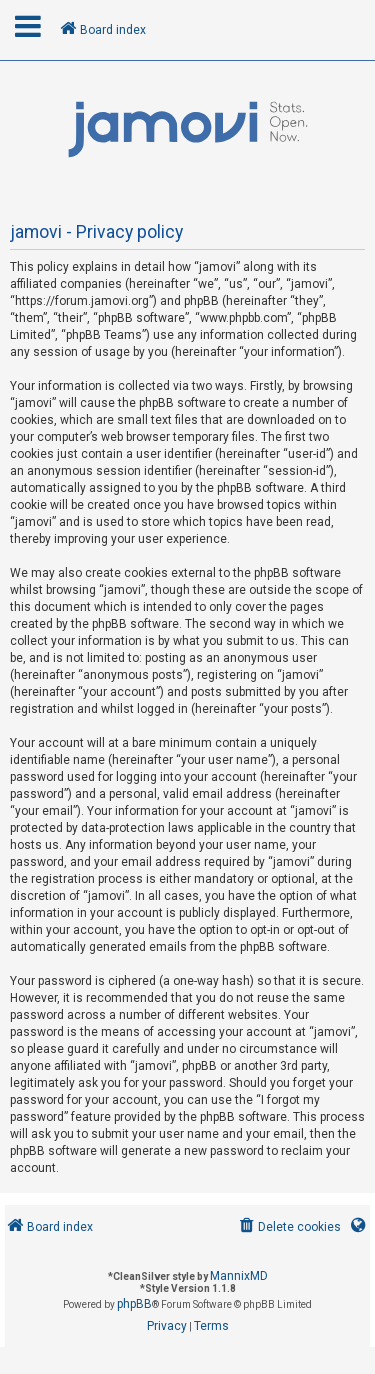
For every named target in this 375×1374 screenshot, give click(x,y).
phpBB (134, 1304)
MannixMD (239, 1276)
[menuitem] (288, 1227)
